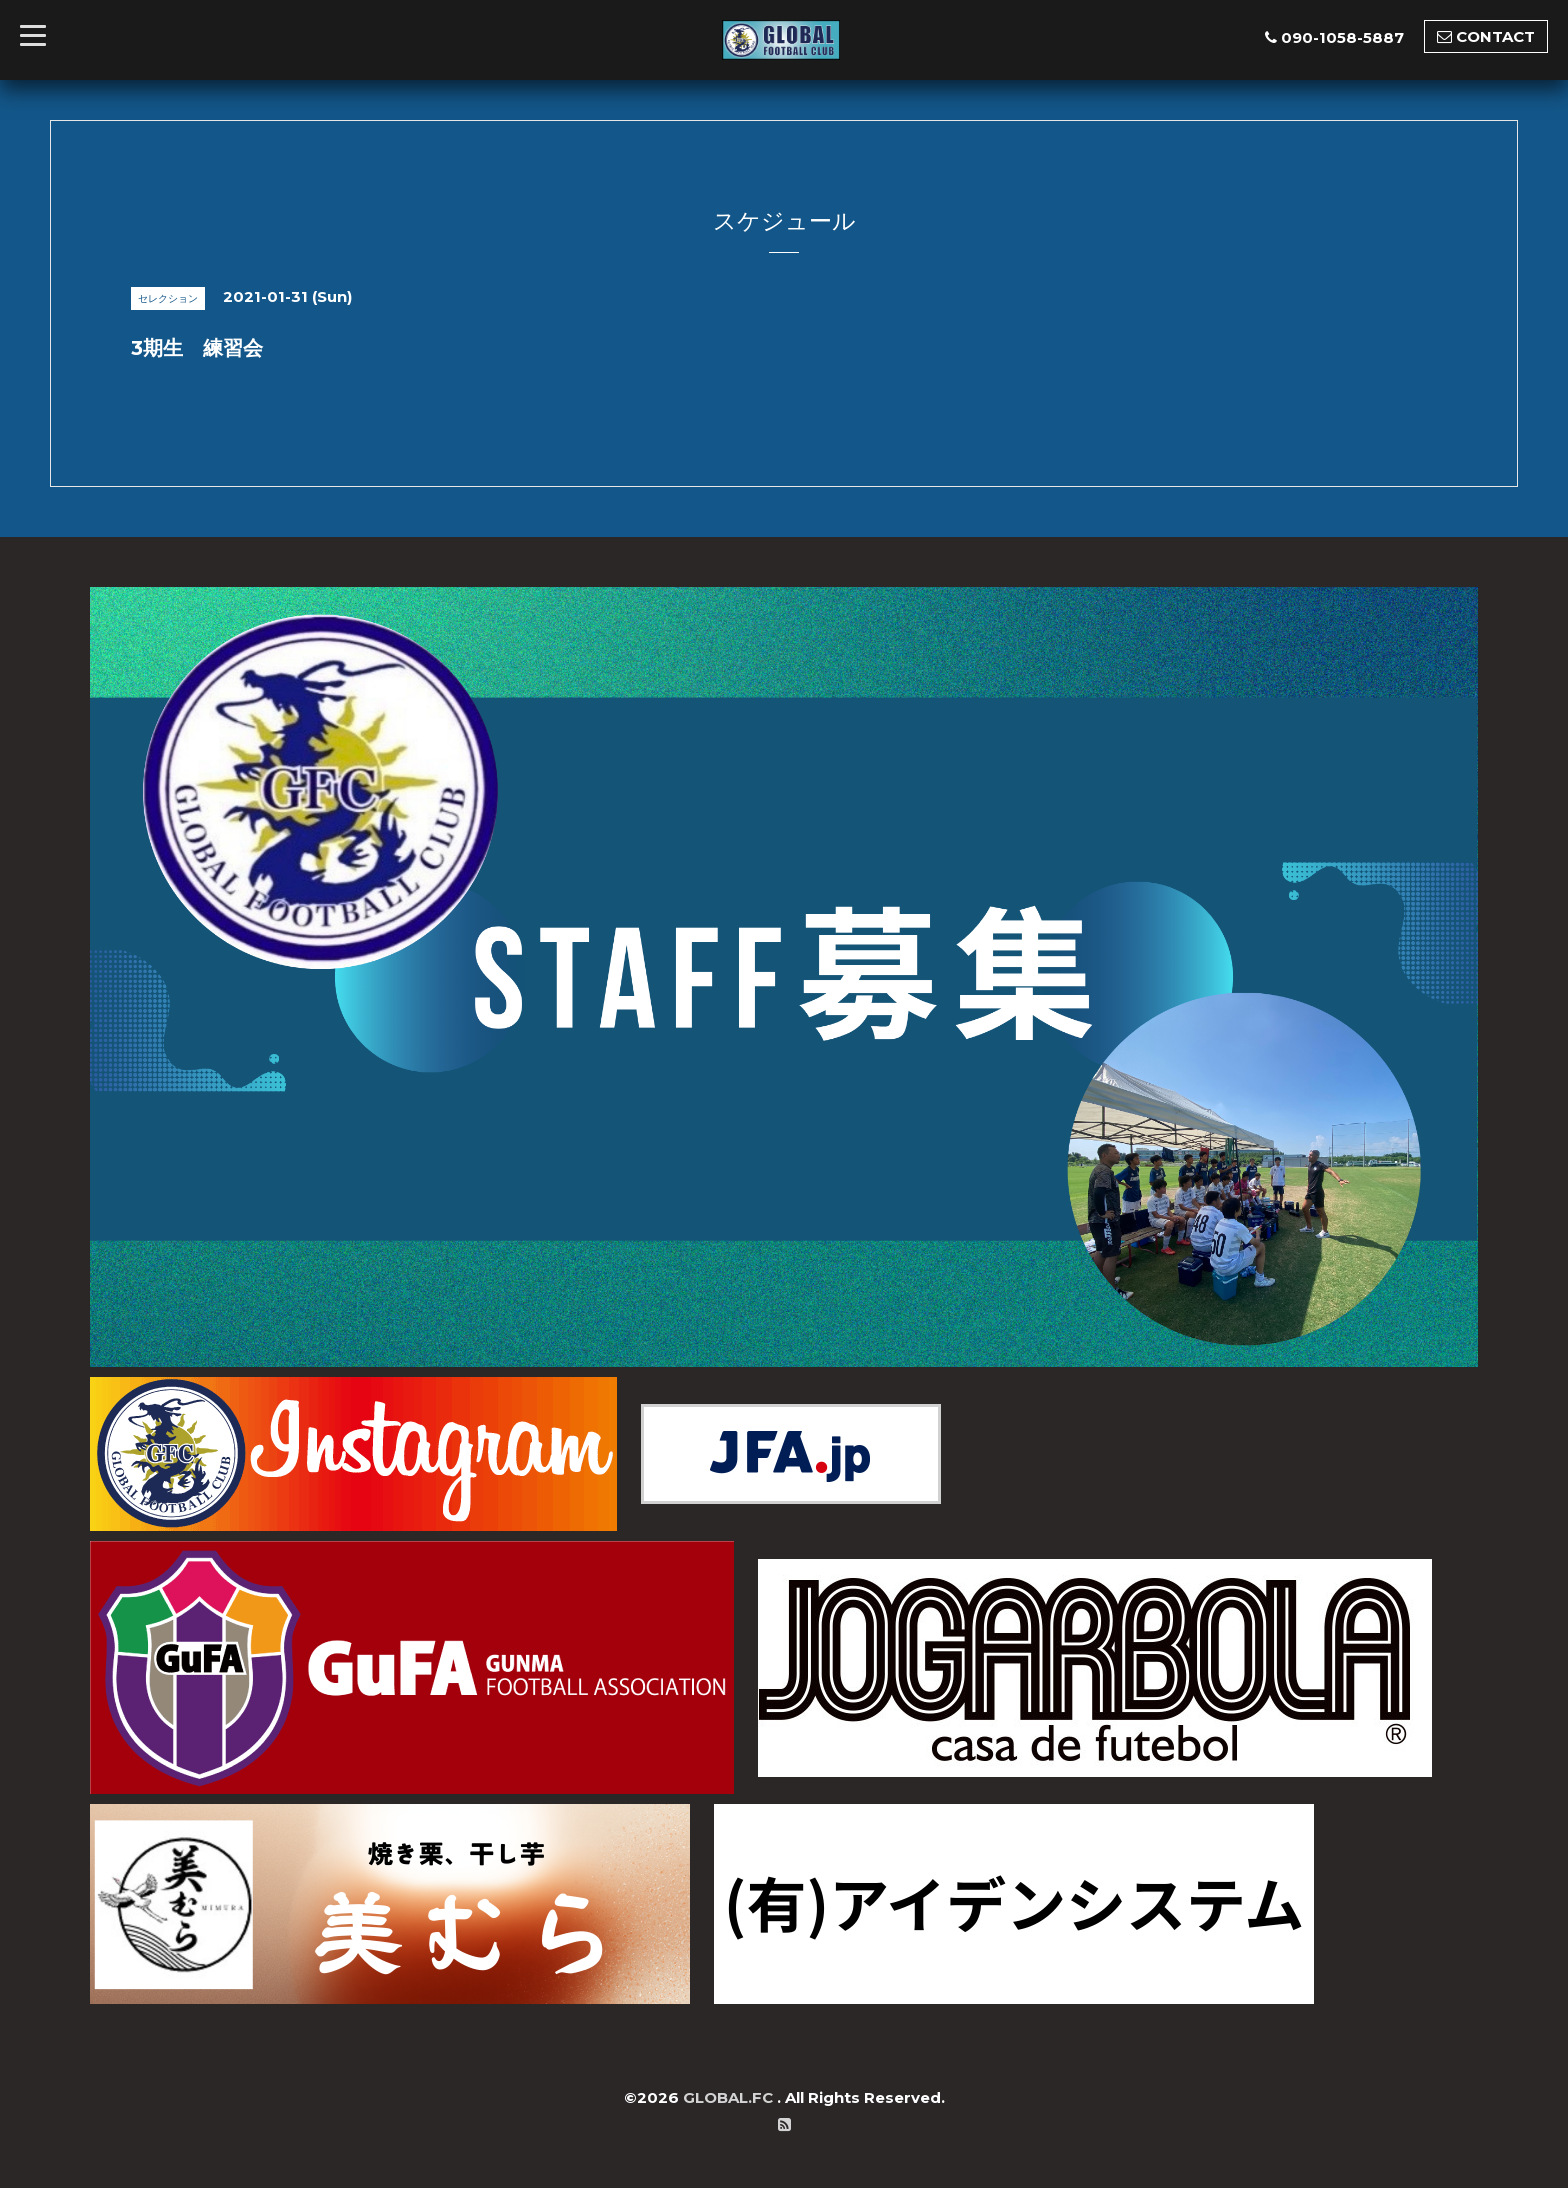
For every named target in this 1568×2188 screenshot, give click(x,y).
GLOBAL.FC (730, 2097)
